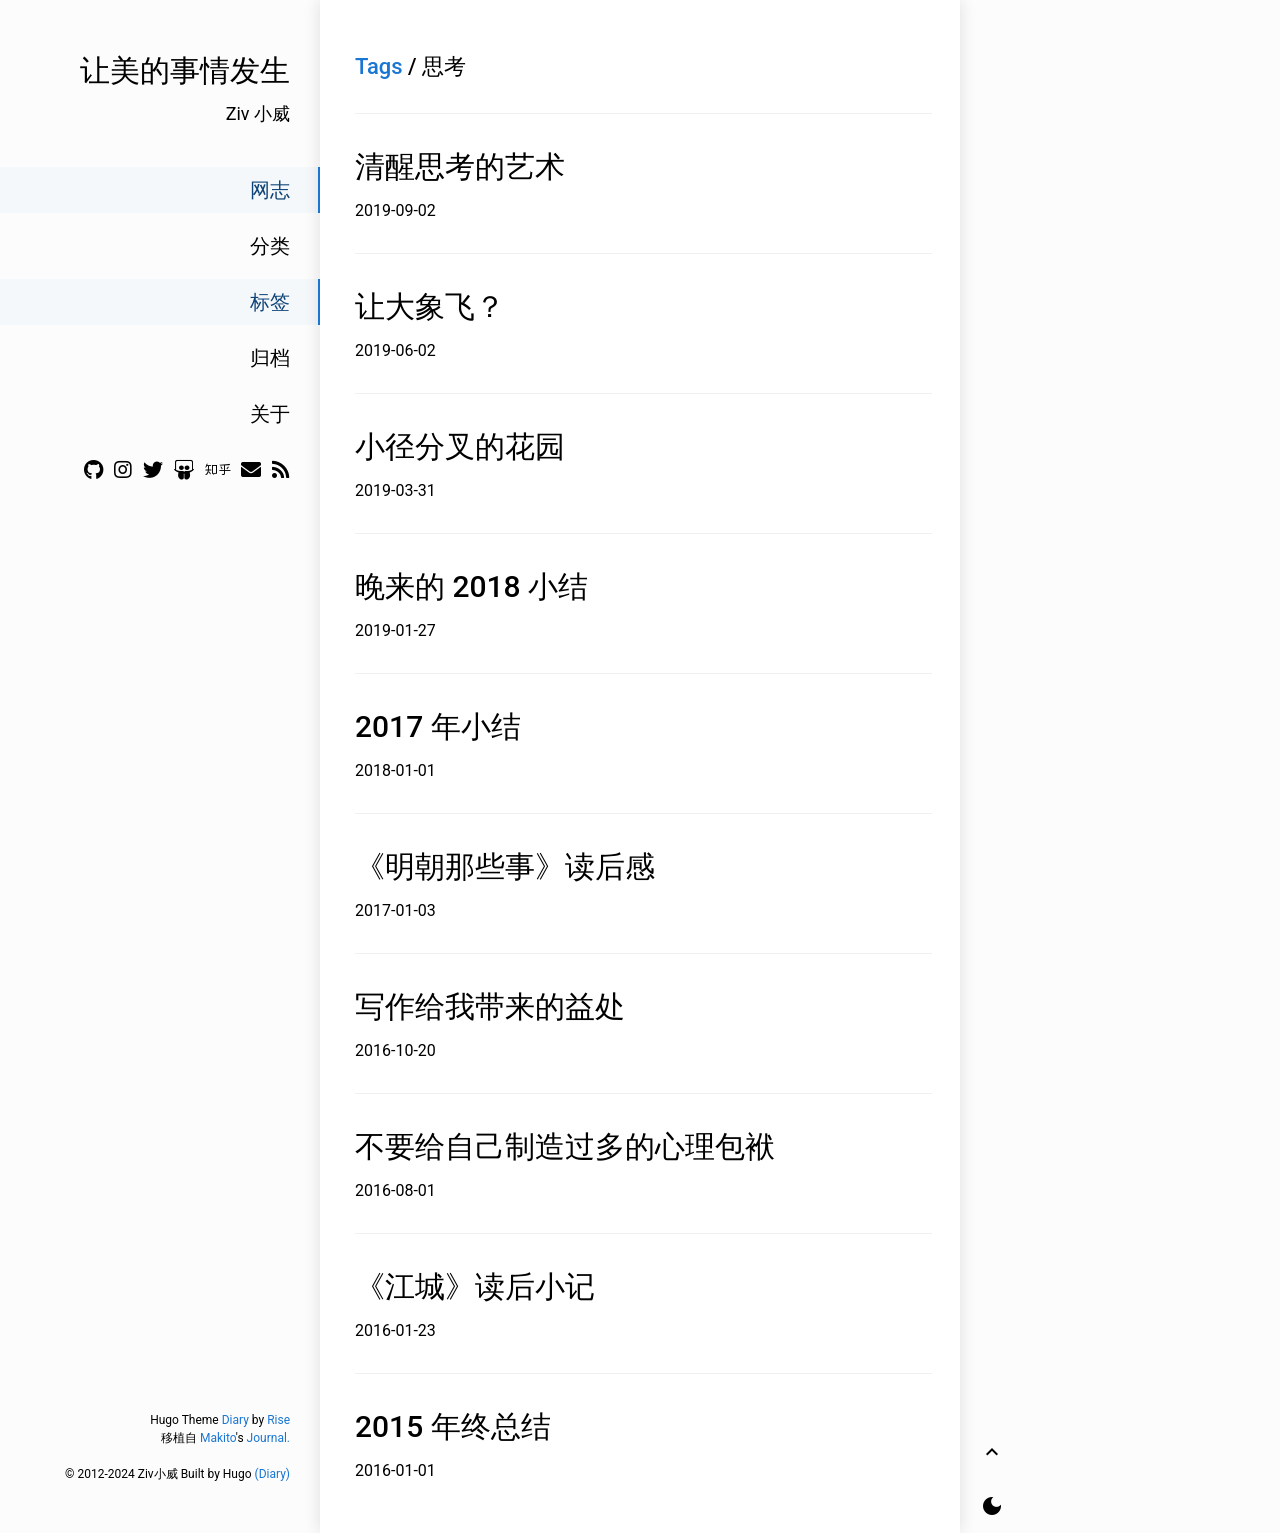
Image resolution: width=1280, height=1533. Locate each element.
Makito (218, 1438)
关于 (270, 414)
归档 (270, 358)
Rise (278, 1420)
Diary (235, 1420)
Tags (379, 66)
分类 (270, 246)
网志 (270, 190)
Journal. (268, 1438)
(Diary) (272, 1474)
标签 (270, 302)
